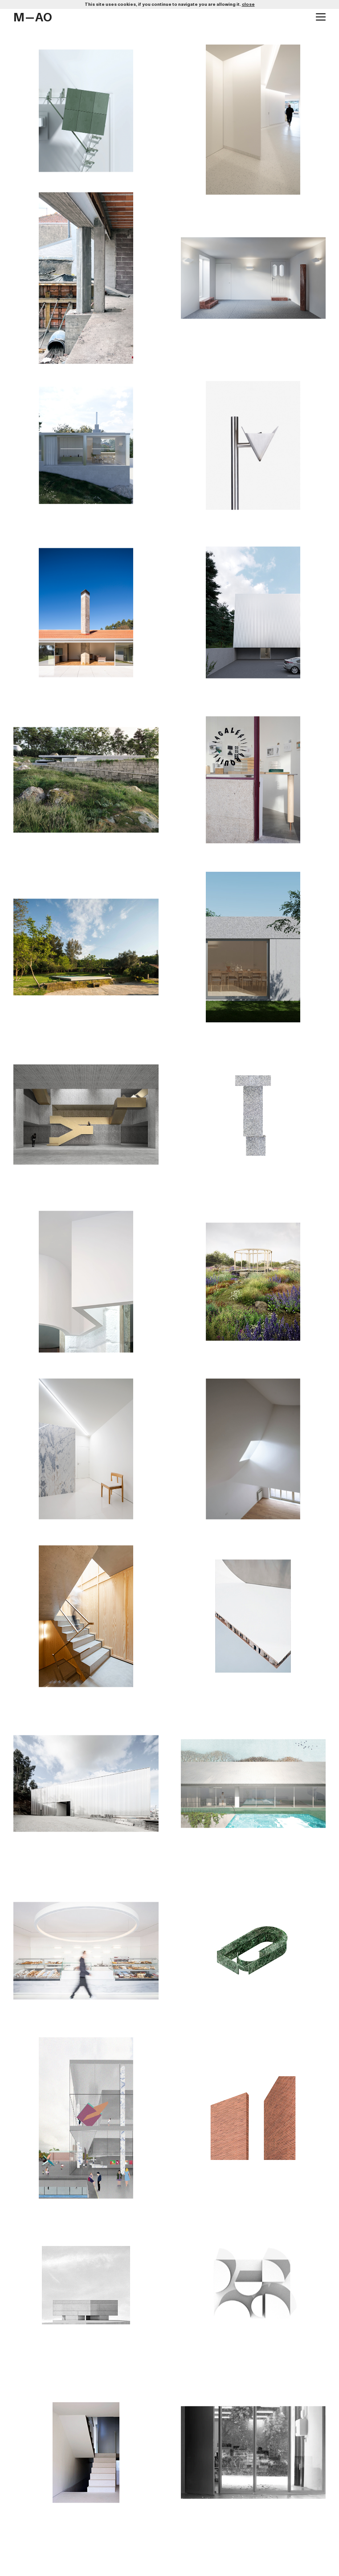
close (248, 4)
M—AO (32, 18)
